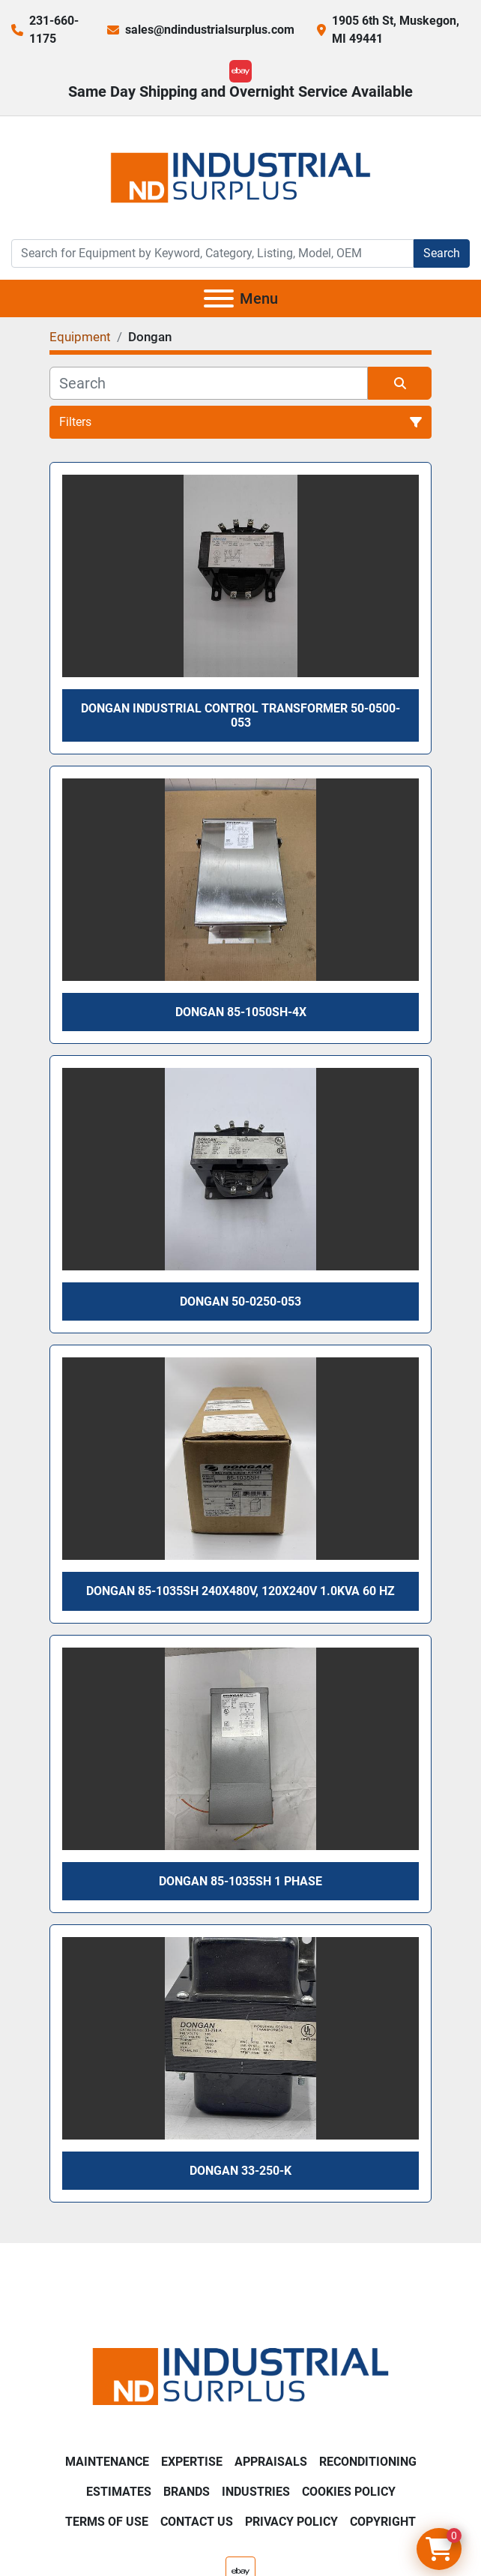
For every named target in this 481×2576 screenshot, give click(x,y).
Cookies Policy (349, 2492)
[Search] (212, 253)
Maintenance (107, 2462)
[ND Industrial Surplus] (240, 2375)
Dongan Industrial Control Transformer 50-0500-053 (240, 715)
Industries (256, 2492)
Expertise (192, 2462)
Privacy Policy (291, 2522)
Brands (186, 2492)
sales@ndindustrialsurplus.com (209, 29)
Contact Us (196, 2522)
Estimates (118, 2492)
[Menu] (219, 298)
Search (441, 253)
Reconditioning (368, 2462)
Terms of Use (106, 2522)
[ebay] (240, 71)
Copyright (383, 2522)
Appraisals (271, 2462)
